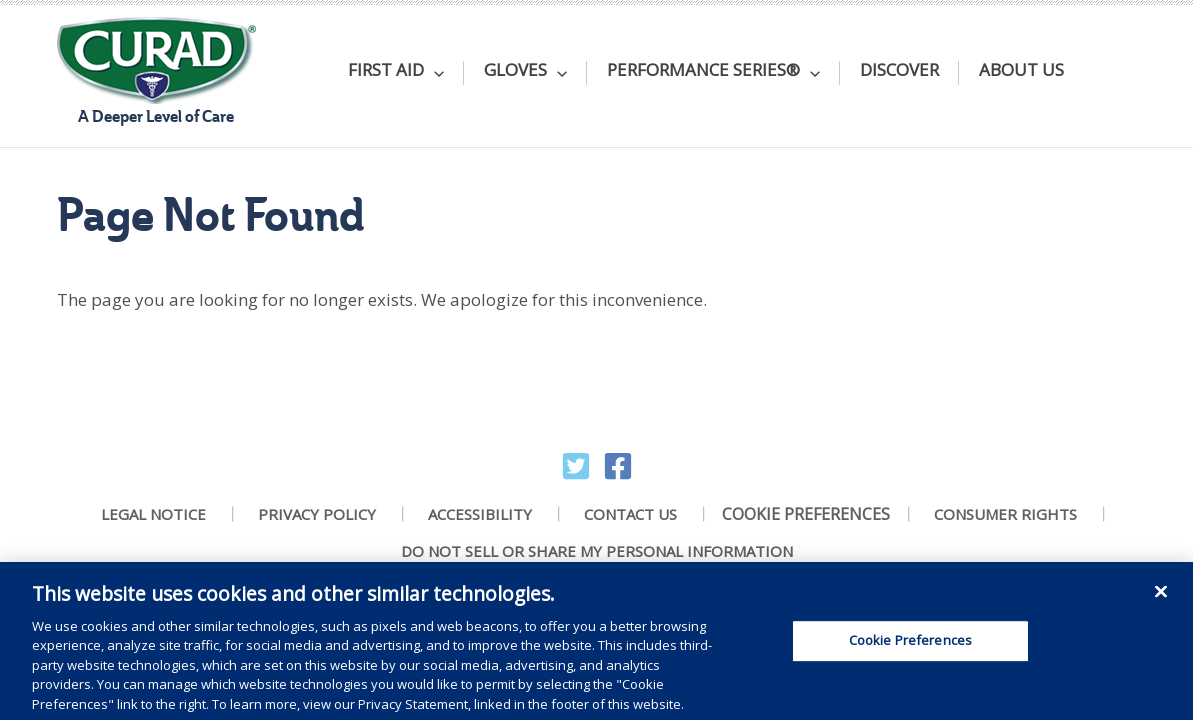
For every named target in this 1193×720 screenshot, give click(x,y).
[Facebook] (618, 466)
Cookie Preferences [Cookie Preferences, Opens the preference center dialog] (910, 648)
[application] (434, 73)
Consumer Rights (1005, 514)
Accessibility (480, 514)
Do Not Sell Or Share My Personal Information (597, 551)
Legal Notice (153, 514)
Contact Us (630, 514)
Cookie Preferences (806, 514)
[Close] (1161, 599)
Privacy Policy (317, 514)
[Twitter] (576, 466)
